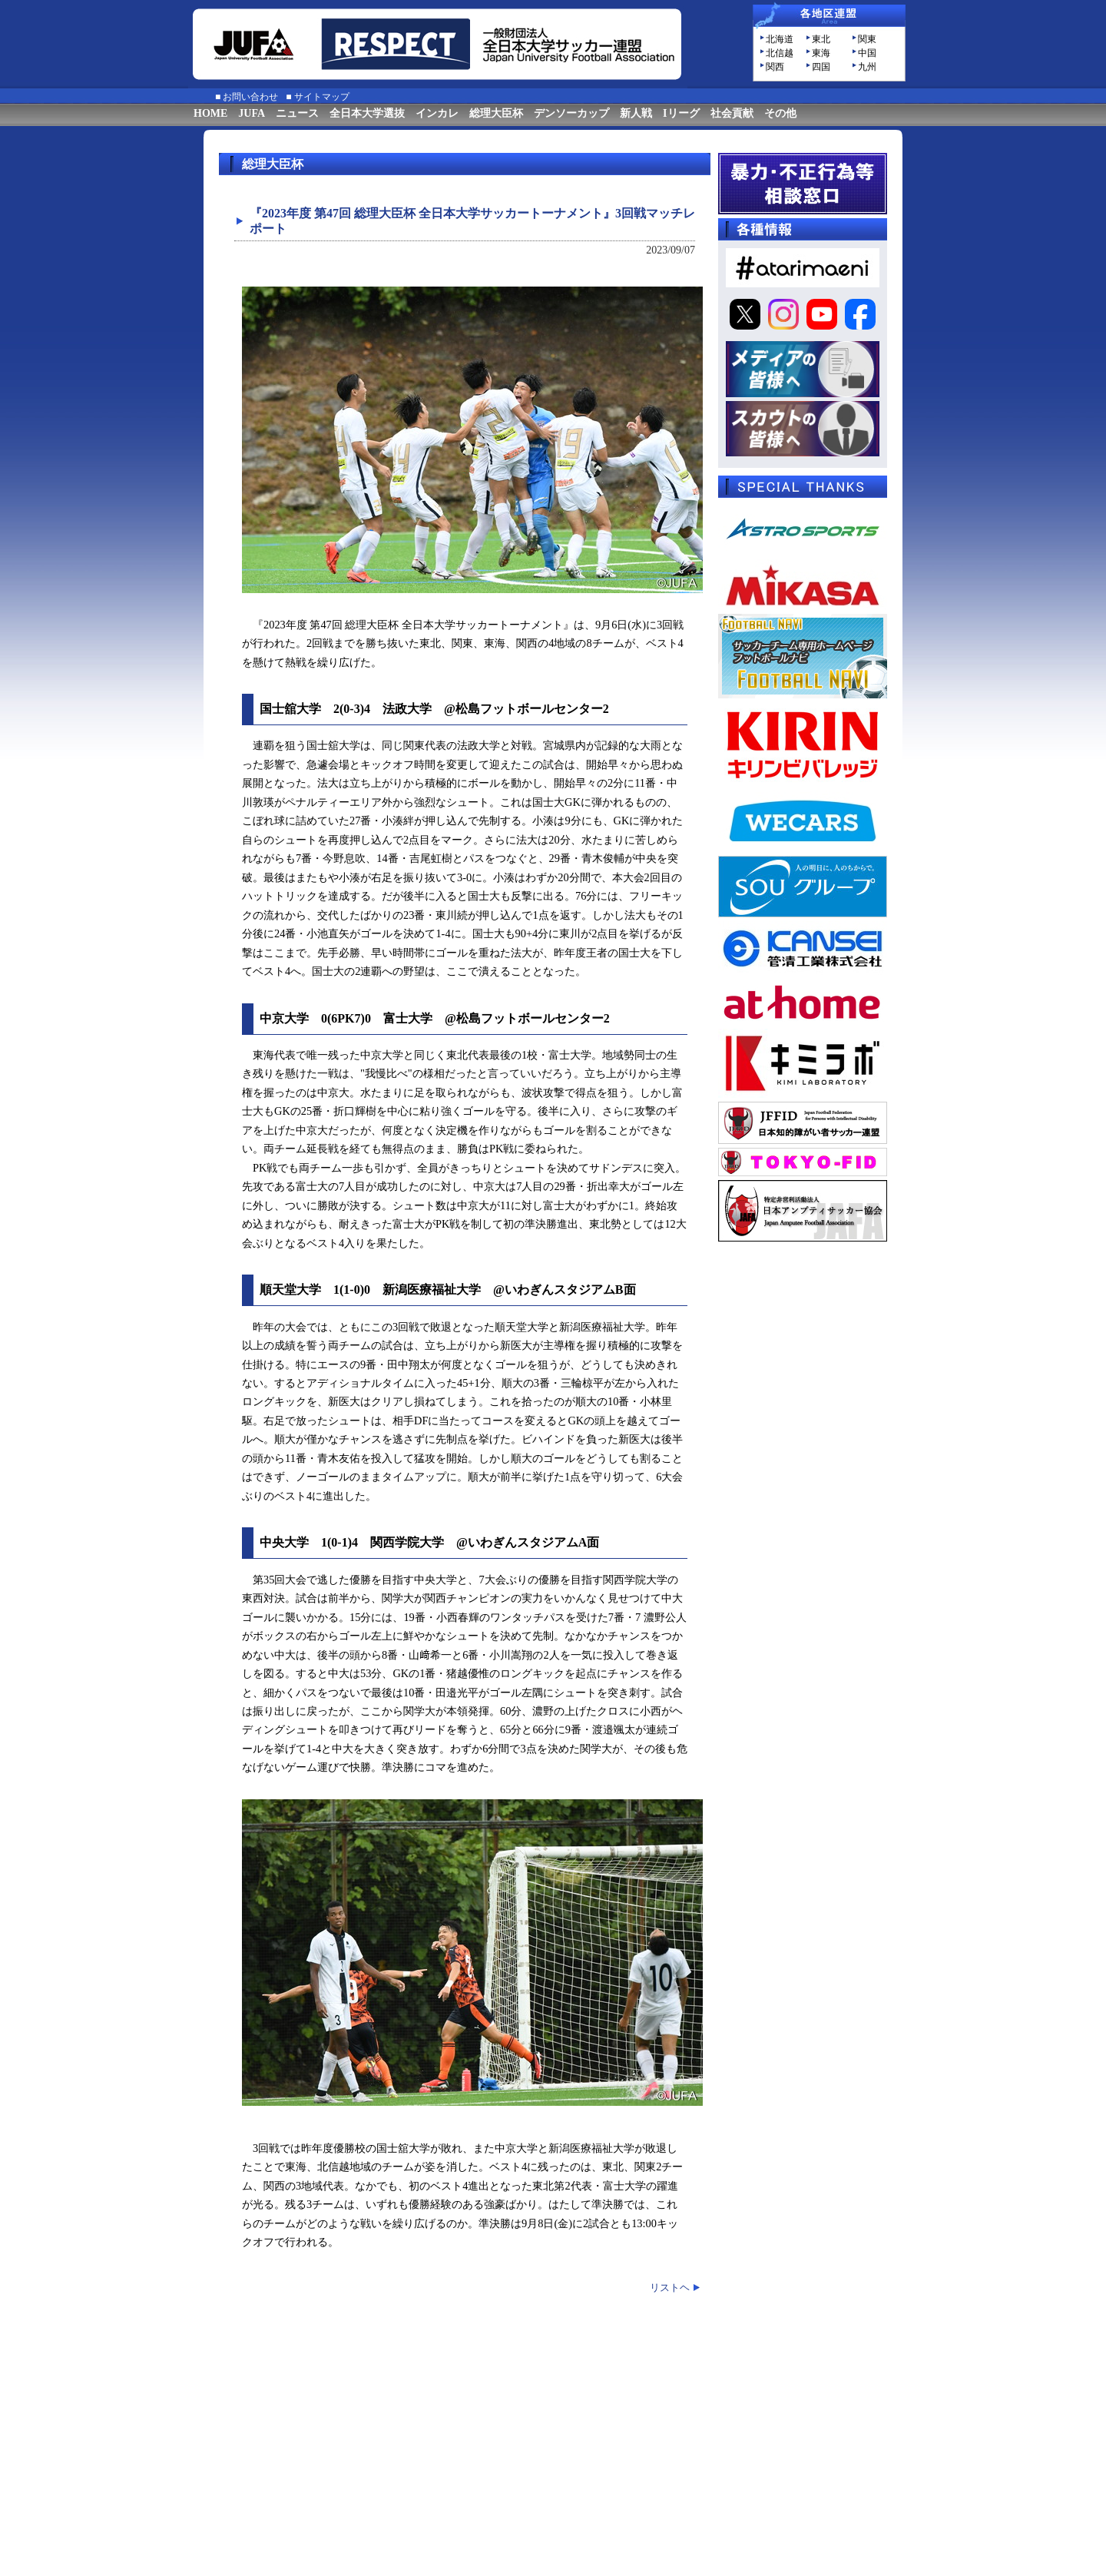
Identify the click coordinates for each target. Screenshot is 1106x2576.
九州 (867, 66)
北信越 (779, 53)
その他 (780, 113)
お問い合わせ (250, 96)
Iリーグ (681, 113)
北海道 (779, 39)
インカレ (437, 113)
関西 (775, 66)
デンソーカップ (571, 113)
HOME (210, 113)
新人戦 (636, 113)
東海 (821, 53)
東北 (821, 39)
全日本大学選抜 (367, 113)
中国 (867, 53)
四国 (821, 66)
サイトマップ (321, 96)
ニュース (297, 113)
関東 (867, 39)
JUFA (251, 113)
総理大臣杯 (496, 113)
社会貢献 (731, 113)
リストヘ (670, 2287)
